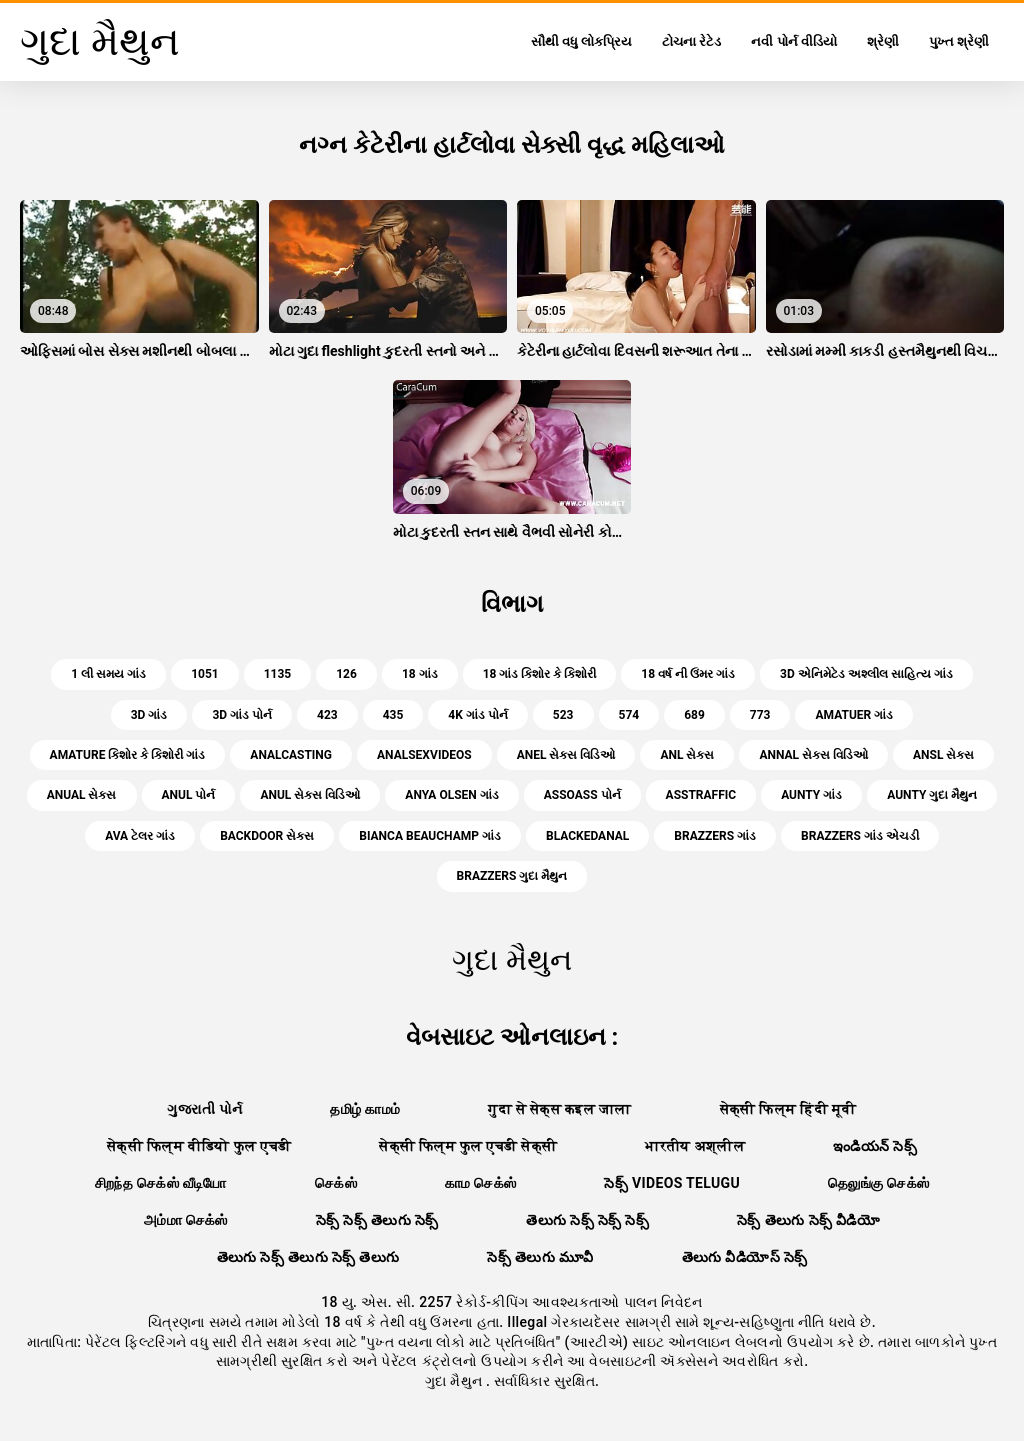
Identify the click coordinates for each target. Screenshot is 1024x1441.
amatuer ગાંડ (854, 715)
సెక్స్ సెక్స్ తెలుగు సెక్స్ (377, 1220)
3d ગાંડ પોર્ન (242, 715)
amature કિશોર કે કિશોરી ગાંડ (128, 755)
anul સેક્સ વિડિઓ (310, 795)
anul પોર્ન (189, 795)
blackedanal (587, 836)
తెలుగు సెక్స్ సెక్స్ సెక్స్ (587, 1220)
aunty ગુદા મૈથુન (932, 795)
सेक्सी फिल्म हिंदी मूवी (788, 1109)
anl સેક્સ (687, 755)
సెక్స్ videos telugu (672, 1183)
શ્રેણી (883, 41)
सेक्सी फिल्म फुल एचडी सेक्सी (468, 1146)
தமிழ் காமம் (365, 1109)
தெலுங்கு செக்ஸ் (878, 1183)
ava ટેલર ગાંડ (140, 836)
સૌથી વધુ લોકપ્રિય (581, 41)
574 (629, 715)
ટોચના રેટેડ (691, 41)
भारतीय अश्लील (695, 1146)
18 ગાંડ (420, 674)
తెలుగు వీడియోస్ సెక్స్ (745, 1257)
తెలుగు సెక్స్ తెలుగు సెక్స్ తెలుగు (308, 1257)
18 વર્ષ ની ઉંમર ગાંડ (688, 674)
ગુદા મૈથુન (455, 1381)
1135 (278, 674)
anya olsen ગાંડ (451, 795)
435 (393, 715)
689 (694, 715)
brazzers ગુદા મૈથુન (512, 876)
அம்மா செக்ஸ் (186, 1220)
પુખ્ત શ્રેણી (959, 41)
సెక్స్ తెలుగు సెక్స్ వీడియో (808, 1220)
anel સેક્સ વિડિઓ (566, 755)
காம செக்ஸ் (481, 1183)
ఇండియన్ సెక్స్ (875, 1146)
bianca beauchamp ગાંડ (430, 836)
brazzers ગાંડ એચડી (860, 836)
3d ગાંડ (149, 715)
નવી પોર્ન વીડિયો (793, 41)
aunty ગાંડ (811, 795)
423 (327, 715)
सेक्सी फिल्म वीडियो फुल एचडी (199, 1146)
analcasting (291, 755)
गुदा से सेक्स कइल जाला (559, 1109)
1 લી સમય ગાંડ (108, 674)
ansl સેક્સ (943, 755)
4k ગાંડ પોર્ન (477, 715)
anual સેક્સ (82, 795)
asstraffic (701, 795)
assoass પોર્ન (582, 795)
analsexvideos (424, 755)
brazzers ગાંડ (715, 836)
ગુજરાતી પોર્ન (204, 1109)
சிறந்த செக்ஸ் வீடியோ (161, 1183)
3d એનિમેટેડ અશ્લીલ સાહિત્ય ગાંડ (866, 674)
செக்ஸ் (336, 1183)
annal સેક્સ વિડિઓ (813, 755)
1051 (205, 674)
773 (760, 715)
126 (346, 674)
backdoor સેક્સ (267, 836)
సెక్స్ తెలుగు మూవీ (540, 1257)
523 (563, 715)
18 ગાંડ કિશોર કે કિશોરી (540, 674)
